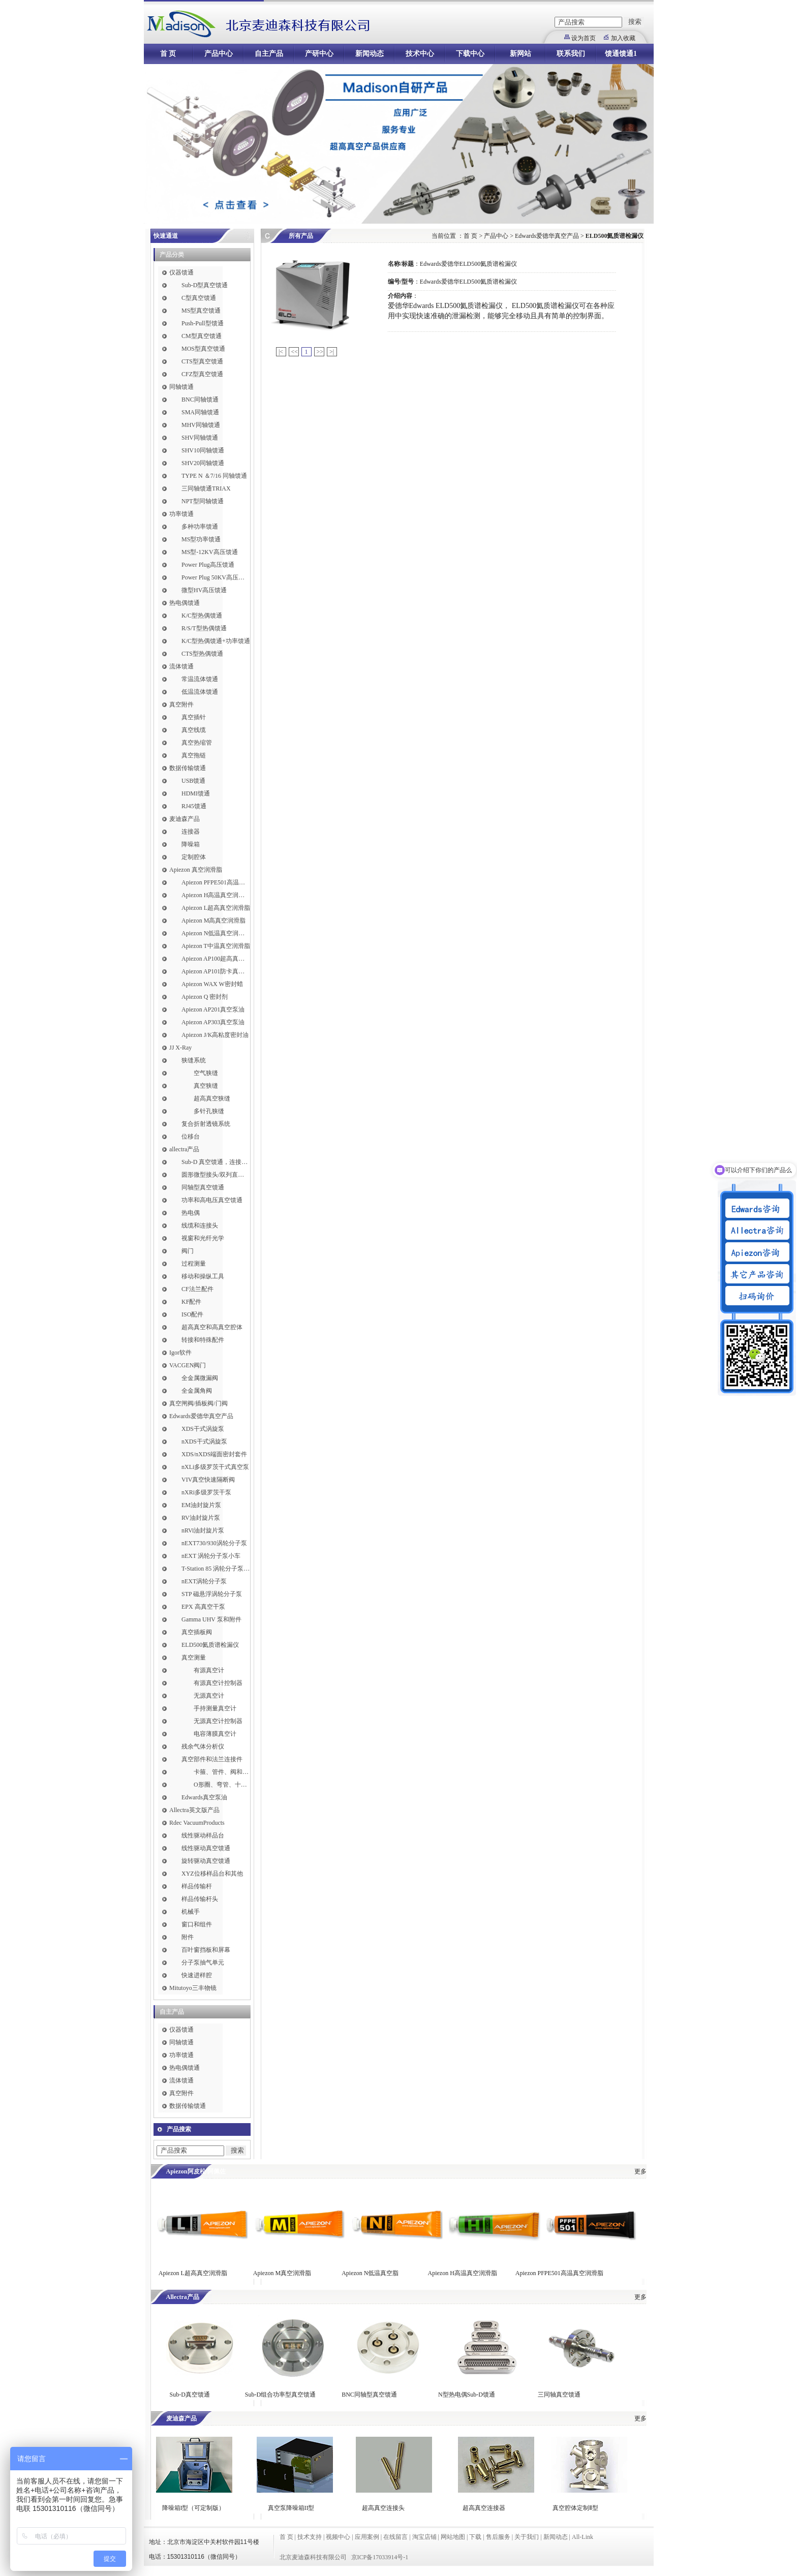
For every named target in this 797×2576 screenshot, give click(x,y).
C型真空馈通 (198, 297)
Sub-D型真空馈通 (204, 285)
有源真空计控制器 (218, 1682)
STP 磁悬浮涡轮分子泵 (211, 1594)
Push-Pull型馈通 (202, 323)
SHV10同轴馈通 (202, 450)
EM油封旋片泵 (201, 1505)
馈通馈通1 (621, 53)
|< (281, 351)
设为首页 (583, 38)
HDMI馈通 (195, 793)
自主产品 (269, 53)
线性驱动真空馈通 (205, 1848)
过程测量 (193, 1263)
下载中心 (470, 53)
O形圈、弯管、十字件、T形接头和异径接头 (222, 1784)
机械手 (190, 1911)
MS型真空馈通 (201, 310)
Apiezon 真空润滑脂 (195, 869)
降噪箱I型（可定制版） (193, 2507)
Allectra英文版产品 (194, 1810)
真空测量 (193, 1657)
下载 (475, 2536)
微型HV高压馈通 (204, 590)
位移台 (190, 1136)
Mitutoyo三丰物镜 (193, 1987)
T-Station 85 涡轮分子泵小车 (215, 1568)
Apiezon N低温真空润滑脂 (215, 933)
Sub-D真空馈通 (190, 2394)
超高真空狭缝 (212, 1098)
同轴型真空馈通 (202, 1187)
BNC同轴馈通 (200, 399)
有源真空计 (209, 1670)
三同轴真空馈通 (559, 2394)
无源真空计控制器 (218, 1721)
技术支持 (309, 2536)
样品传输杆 (196, 1886)
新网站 (520, 53)
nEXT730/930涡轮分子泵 (214, 1543)
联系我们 (571, 53)
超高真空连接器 (484, 2507)
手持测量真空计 (215, 1708)
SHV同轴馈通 (199, 437)
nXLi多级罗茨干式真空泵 (215, 1466)
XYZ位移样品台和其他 (212, 1873)
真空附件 (181, 704)
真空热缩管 (196, 742)
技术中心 (420, 53)
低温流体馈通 (199, 691)
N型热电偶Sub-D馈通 (466, 2394)
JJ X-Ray (180, 1047)
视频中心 (338, 2536)
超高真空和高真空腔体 (211, 1327)
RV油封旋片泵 (200, 1517)
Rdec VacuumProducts (197, 1822)
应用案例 (367, 2536)
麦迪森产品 (184, 818)
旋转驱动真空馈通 (205, 1860)
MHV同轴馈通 (200, 424)
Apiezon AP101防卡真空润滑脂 (215, 971)
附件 (187, 1937)
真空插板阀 (196, 1632)
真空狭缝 (206, 1085)
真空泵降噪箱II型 (291, 2507)
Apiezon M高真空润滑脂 (213, 920)
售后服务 (498, 2536)
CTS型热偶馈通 (202, 653)
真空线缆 (193, 729)
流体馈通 (181, 666)
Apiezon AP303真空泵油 (212, 1022)
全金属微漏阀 (199, 1378)
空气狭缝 (206, 1073)
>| (331, 351)
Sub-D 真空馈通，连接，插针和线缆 (215, 1162)
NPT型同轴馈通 (202, 501)
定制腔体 (193, 857)
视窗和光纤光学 (202, 1238)
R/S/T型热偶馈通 (204, 628)
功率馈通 (181, 513)
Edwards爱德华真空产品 (201, 1416)
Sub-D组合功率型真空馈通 (280, 2394)
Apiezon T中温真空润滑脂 (215, 945)
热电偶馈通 (184, 602)
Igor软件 (180, 1352)
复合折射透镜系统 (205, 1123)
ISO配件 (192, 1314)
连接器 (190, 831)
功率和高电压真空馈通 (211, 1200)
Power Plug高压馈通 (207, 564)
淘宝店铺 (424, 2536)
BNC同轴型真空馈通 (369, 2394)
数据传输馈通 (187, 768)
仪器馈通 (181, 272)
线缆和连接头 (199, 1225)
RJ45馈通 (193, 806)
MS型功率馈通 (201, 539)
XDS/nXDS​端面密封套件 (214, 1454)
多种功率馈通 (199, 526)
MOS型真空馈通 (203, 348)
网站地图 (453, 2536)
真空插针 (193, 717)
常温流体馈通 (199, 679)
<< (294, 351)
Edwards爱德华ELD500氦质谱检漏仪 (468, 263)
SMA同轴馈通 (200, 412)
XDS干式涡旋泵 (202, 1428)
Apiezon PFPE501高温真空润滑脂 (215, 882)
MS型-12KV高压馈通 (209, 552)
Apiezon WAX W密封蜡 (212, 984)
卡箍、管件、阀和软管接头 (222, 1771)
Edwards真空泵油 (204, 1797)
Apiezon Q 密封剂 (204, 996)
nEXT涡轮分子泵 (204, 1581)
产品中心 (218, 53)
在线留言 (395, 2536)
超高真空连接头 (383, 2507)
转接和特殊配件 (202, 1339)
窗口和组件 (196, 1924)
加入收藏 (623, 38)
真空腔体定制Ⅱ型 (575, 2507)
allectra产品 (184, 1149)
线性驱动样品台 (202, 1835)
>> (320, 351)
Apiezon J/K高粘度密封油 (215, 1034)
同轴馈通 (181, 386)
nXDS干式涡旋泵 (204, 1441)
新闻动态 (369, 53)
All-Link (582, 2536)
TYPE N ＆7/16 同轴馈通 (214, 475)
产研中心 (319, 53)
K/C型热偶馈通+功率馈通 (215, 641)
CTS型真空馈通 (202, 361)
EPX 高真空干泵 (203, 1606)
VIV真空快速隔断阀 (208, 1479)
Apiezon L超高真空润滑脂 (215, 907)
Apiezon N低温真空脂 (371, 2273)
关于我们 (526, 2536)
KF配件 (191, 1301)
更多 (640, 2171)
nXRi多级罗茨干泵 (206, 1492)
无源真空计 (209, 1695)
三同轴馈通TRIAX (206, 488)
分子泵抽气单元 (202, 1962)
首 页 (168, 53)
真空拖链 (193, 755)
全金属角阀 (196, 1390)
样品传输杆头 (199, 1899)
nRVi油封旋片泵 (202, 1530)
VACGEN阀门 (187, 1365)
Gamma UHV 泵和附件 (211, 1619)
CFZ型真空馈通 (202, 374)
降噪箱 (190, 844)
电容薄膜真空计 (215, 1733)
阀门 (187, 1250)
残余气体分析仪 (202, 1746)
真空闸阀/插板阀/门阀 (198, 1403)
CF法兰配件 (197, 1289)
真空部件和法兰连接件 (211, 1759)
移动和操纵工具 (202, 1276)
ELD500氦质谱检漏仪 (210, 1644)
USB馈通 (193, 780)
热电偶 (190, 1212)
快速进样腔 (196, 1975)
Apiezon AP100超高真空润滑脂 (215, 958)
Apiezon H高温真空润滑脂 (215, 895)
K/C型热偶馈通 (201, 615)
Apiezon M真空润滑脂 (282, 2273)
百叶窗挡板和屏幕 (205, 1949)
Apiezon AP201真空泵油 (212, 1009)
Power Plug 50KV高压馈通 (215, 577)
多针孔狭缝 (209, 1111)
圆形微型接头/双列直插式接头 (215, 1174)
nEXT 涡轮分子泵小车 (210, 1555)
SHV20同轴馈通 (202, 463)
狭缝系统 (193, 1060)
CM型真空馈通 (201, 336)
